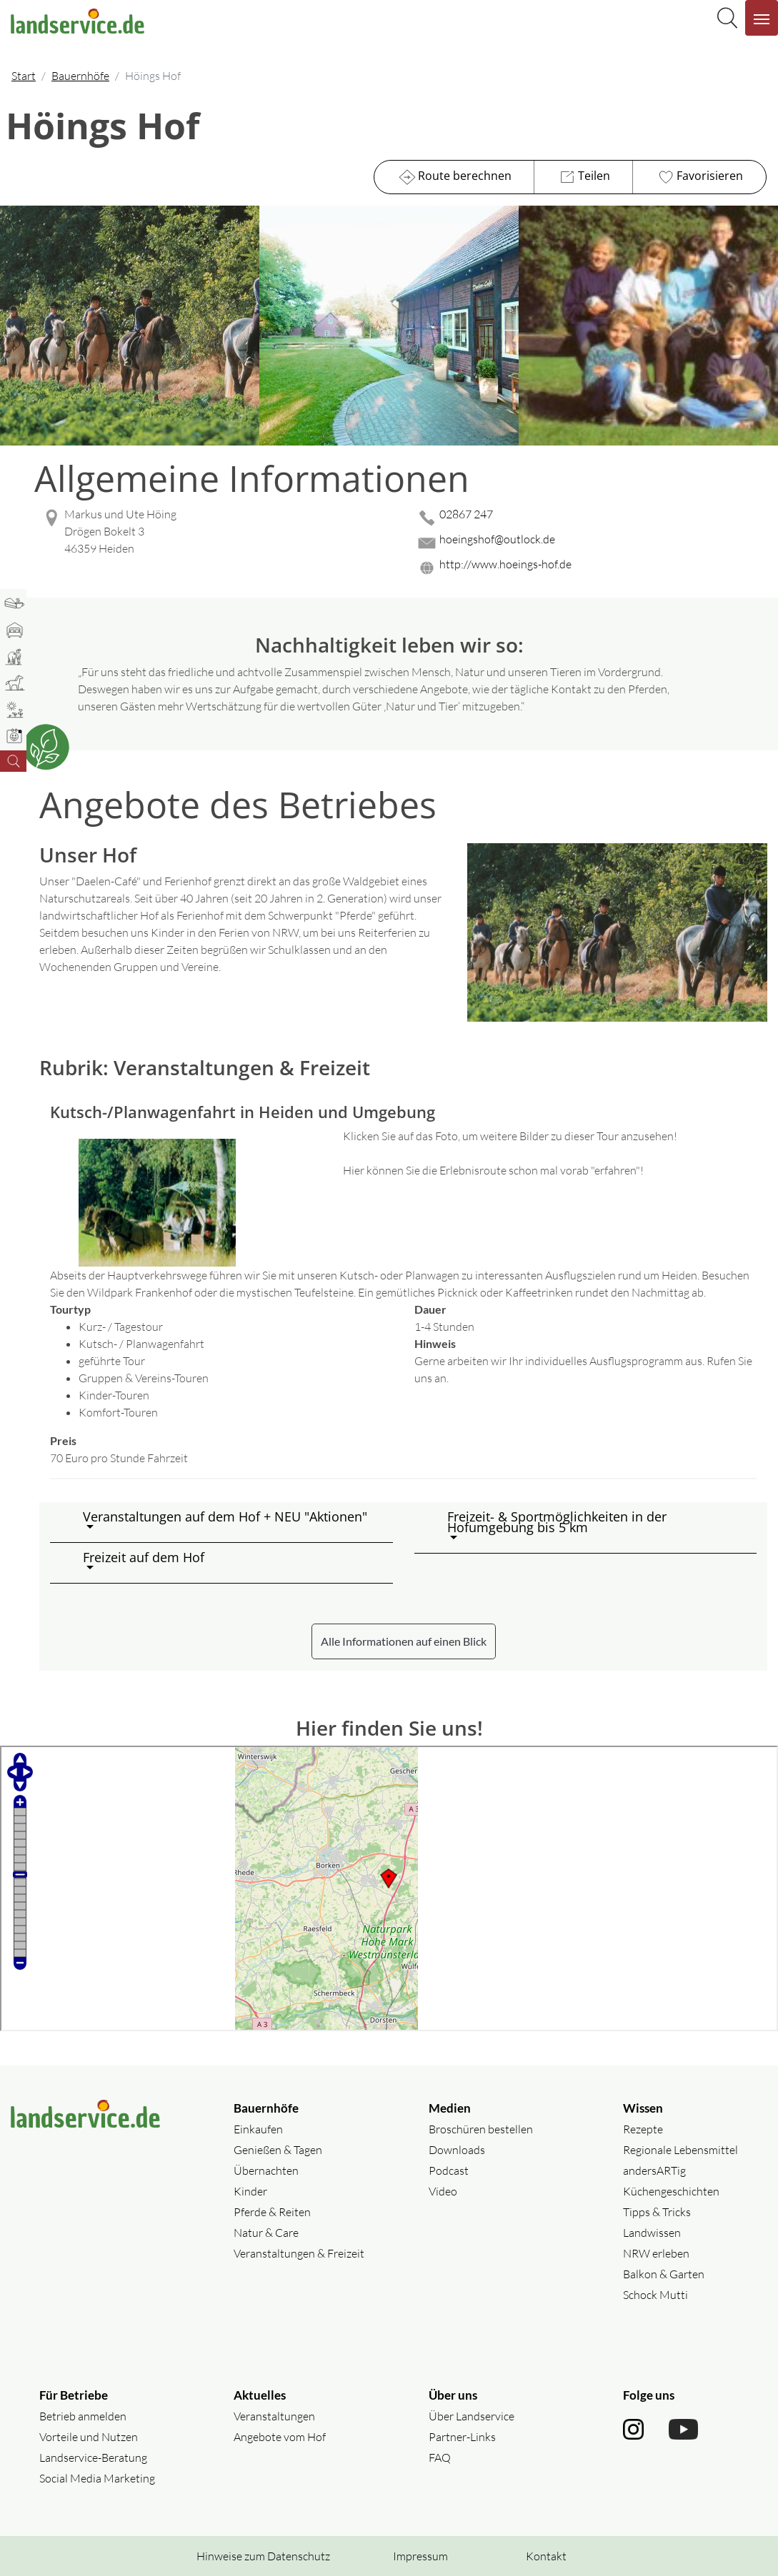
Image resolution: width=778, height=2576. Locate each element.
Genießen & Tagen (278, 2150)
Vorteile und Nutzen (88, 2437)
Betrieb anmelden (82, 2416)
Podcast (449, 2170)
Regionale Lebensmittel (680, 2150)
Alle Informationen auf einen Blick (404, 1641)
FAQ (440, 2457)
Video (443, 2191)
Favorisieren (699, 177)
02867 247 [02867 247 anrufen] (466, 514)
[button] (232, 1522)
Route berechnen (454, 177)
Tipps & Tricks (657, 2212)
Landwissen (652, 2232)
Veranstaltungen (274, 2416)
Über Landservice (471, 2416)
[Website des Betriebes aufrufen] (591, 567)
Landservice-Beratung (93, 2457)
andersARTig (654, 2170)
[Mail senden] (591, 542)
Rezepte (643, 2129)
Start (23, 76)
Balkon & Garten (663, 2274)
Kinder (250, 2191)
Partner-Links (462, 2437)
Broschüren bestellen (481, 2129)
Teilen (583, 177)
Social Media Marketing (97, 2478)
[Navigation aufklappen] (761, 18)
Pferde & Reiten (272, 2212)
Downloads (457, 2150)
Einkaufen (258, 2129)
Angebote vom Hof (280, 2437)
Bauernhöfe (80, 76)
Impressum (420, 2556)
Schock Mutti (655, 2295)
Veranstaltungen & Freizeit (299, 2253)
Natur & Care (266, 2232)
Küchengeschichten (671, 2191)
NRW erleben (656, 2253)
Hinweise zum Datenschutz (263, 2556)
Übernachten (266, 2170)
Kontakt (546, 2556)
